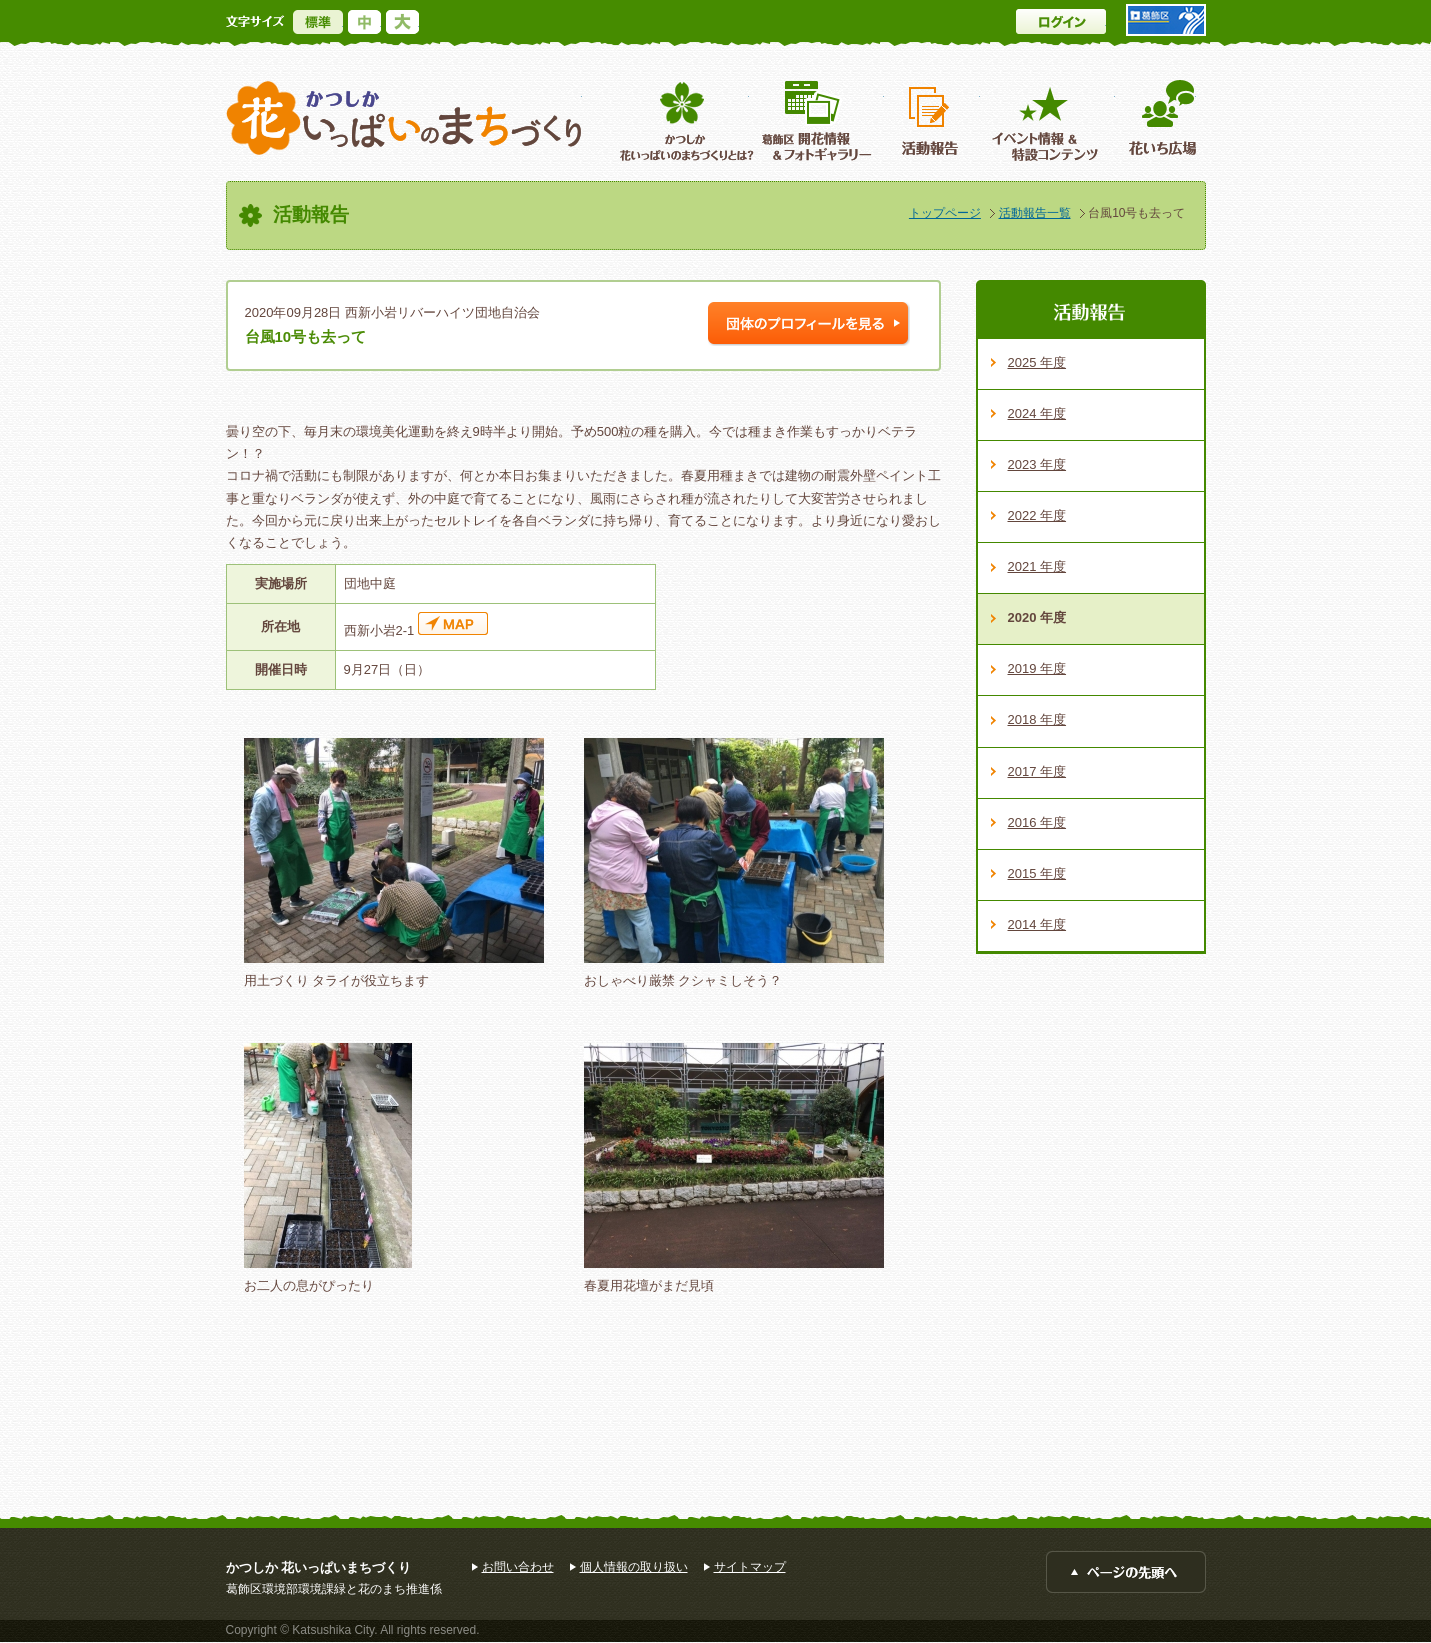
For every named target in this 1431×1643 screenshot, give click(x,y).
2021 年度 (1037, 566)
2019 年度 (1037, 668)
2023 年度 (1037, 464)
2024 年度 (1037, 413)
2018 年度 (1037, 719)
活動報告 (932, 120)
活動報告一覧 (1035, 213)
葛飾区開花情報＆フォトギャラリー (816, 120)
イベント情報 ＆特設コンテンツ (1047, 120)
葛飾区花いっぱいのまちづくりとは (684, 120)
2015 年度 (1037, 873)
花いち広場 (1155, 120)
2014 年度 (1037, 924)
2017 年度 (1037, 771)
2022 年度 (1037, 515)
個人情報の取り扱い (634, 1567)
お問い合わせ (518, 1567)
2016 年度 (1037, 822)
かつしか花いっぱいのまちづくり (404, 118)
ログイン (1061, 21)
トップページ (945, 213)
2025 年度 (1037, 362)
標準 (318, 22)
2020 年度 (1037, 617)
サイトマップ (750, 1567)
